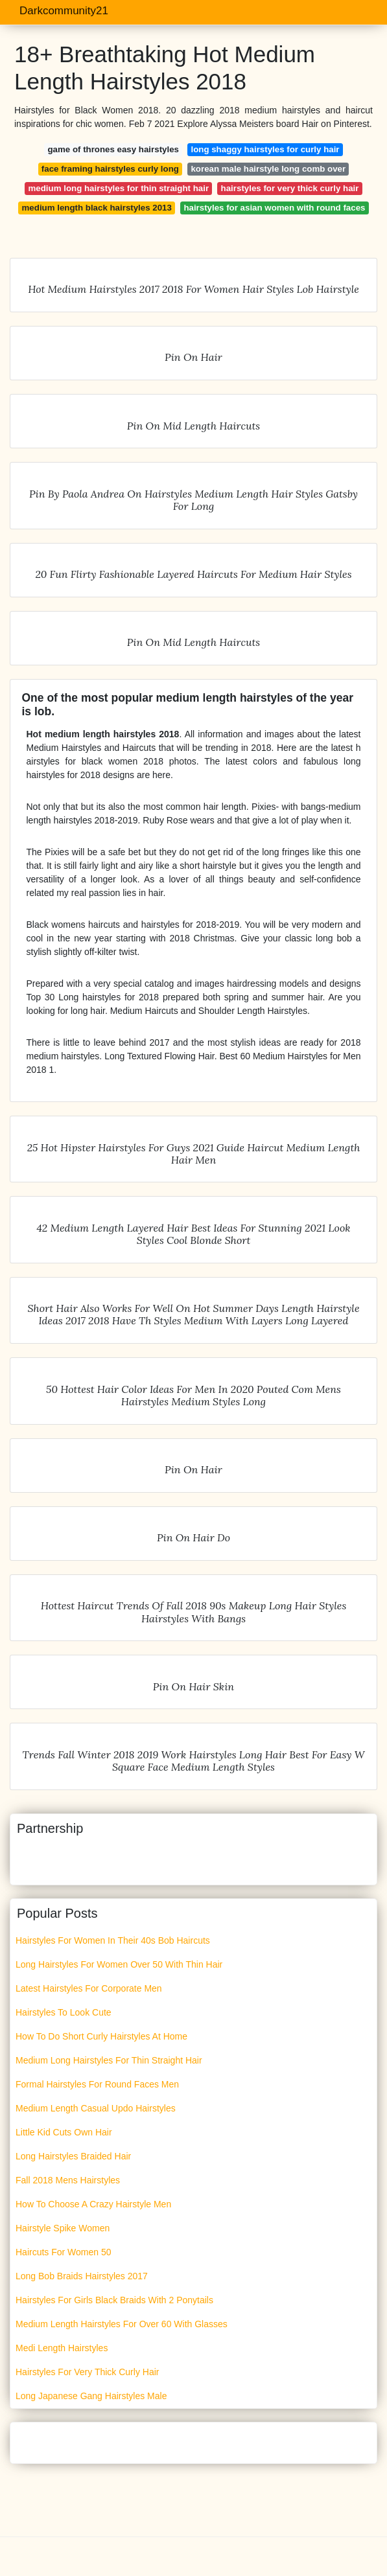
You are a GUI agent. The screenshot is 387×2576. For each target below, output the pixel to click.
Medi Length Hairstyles (62, 2348)
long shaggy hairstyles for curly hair (265, 149)
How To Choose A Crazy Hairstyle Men (93, 2204)
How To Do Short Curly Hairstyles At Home (101, 2036)
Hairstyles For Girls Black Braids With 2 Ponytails (114, 2300)
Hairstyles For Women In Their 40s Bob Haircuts (113, 1940)
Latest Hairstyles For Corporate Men (89, 1988)
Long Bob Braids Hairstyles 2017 (82, 2276)
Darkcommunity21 (63, 11)
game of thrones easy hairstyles (113, 149)
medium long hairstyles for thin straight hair (119, 188)
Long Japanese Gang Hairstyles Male (91, 2396)
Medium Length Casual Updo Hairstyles (96, 2108)
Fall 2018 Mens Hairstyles (68, 2180)
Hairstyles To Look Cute (63, 2012)
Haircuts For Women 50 (63, 2252)
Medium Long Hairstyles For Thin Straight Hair (109, 2060)
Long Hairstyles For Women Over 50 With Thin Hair (119, 1964)
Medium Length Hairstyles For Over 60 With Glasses (122, 2324)
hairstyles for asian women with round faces (274, 208)
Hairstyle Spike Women (63, 2228)
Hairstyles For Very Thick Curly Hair (87, 2372)
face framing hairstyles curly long (110, 169)
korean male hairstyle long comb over (268, 169)
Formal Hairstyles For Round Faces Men (97, 2084)
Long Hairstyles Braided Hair (73, 2156)
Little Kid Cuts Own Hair (64, 2132)
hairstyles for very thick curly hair (290, 188)
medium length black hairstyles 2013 (97, 208)
